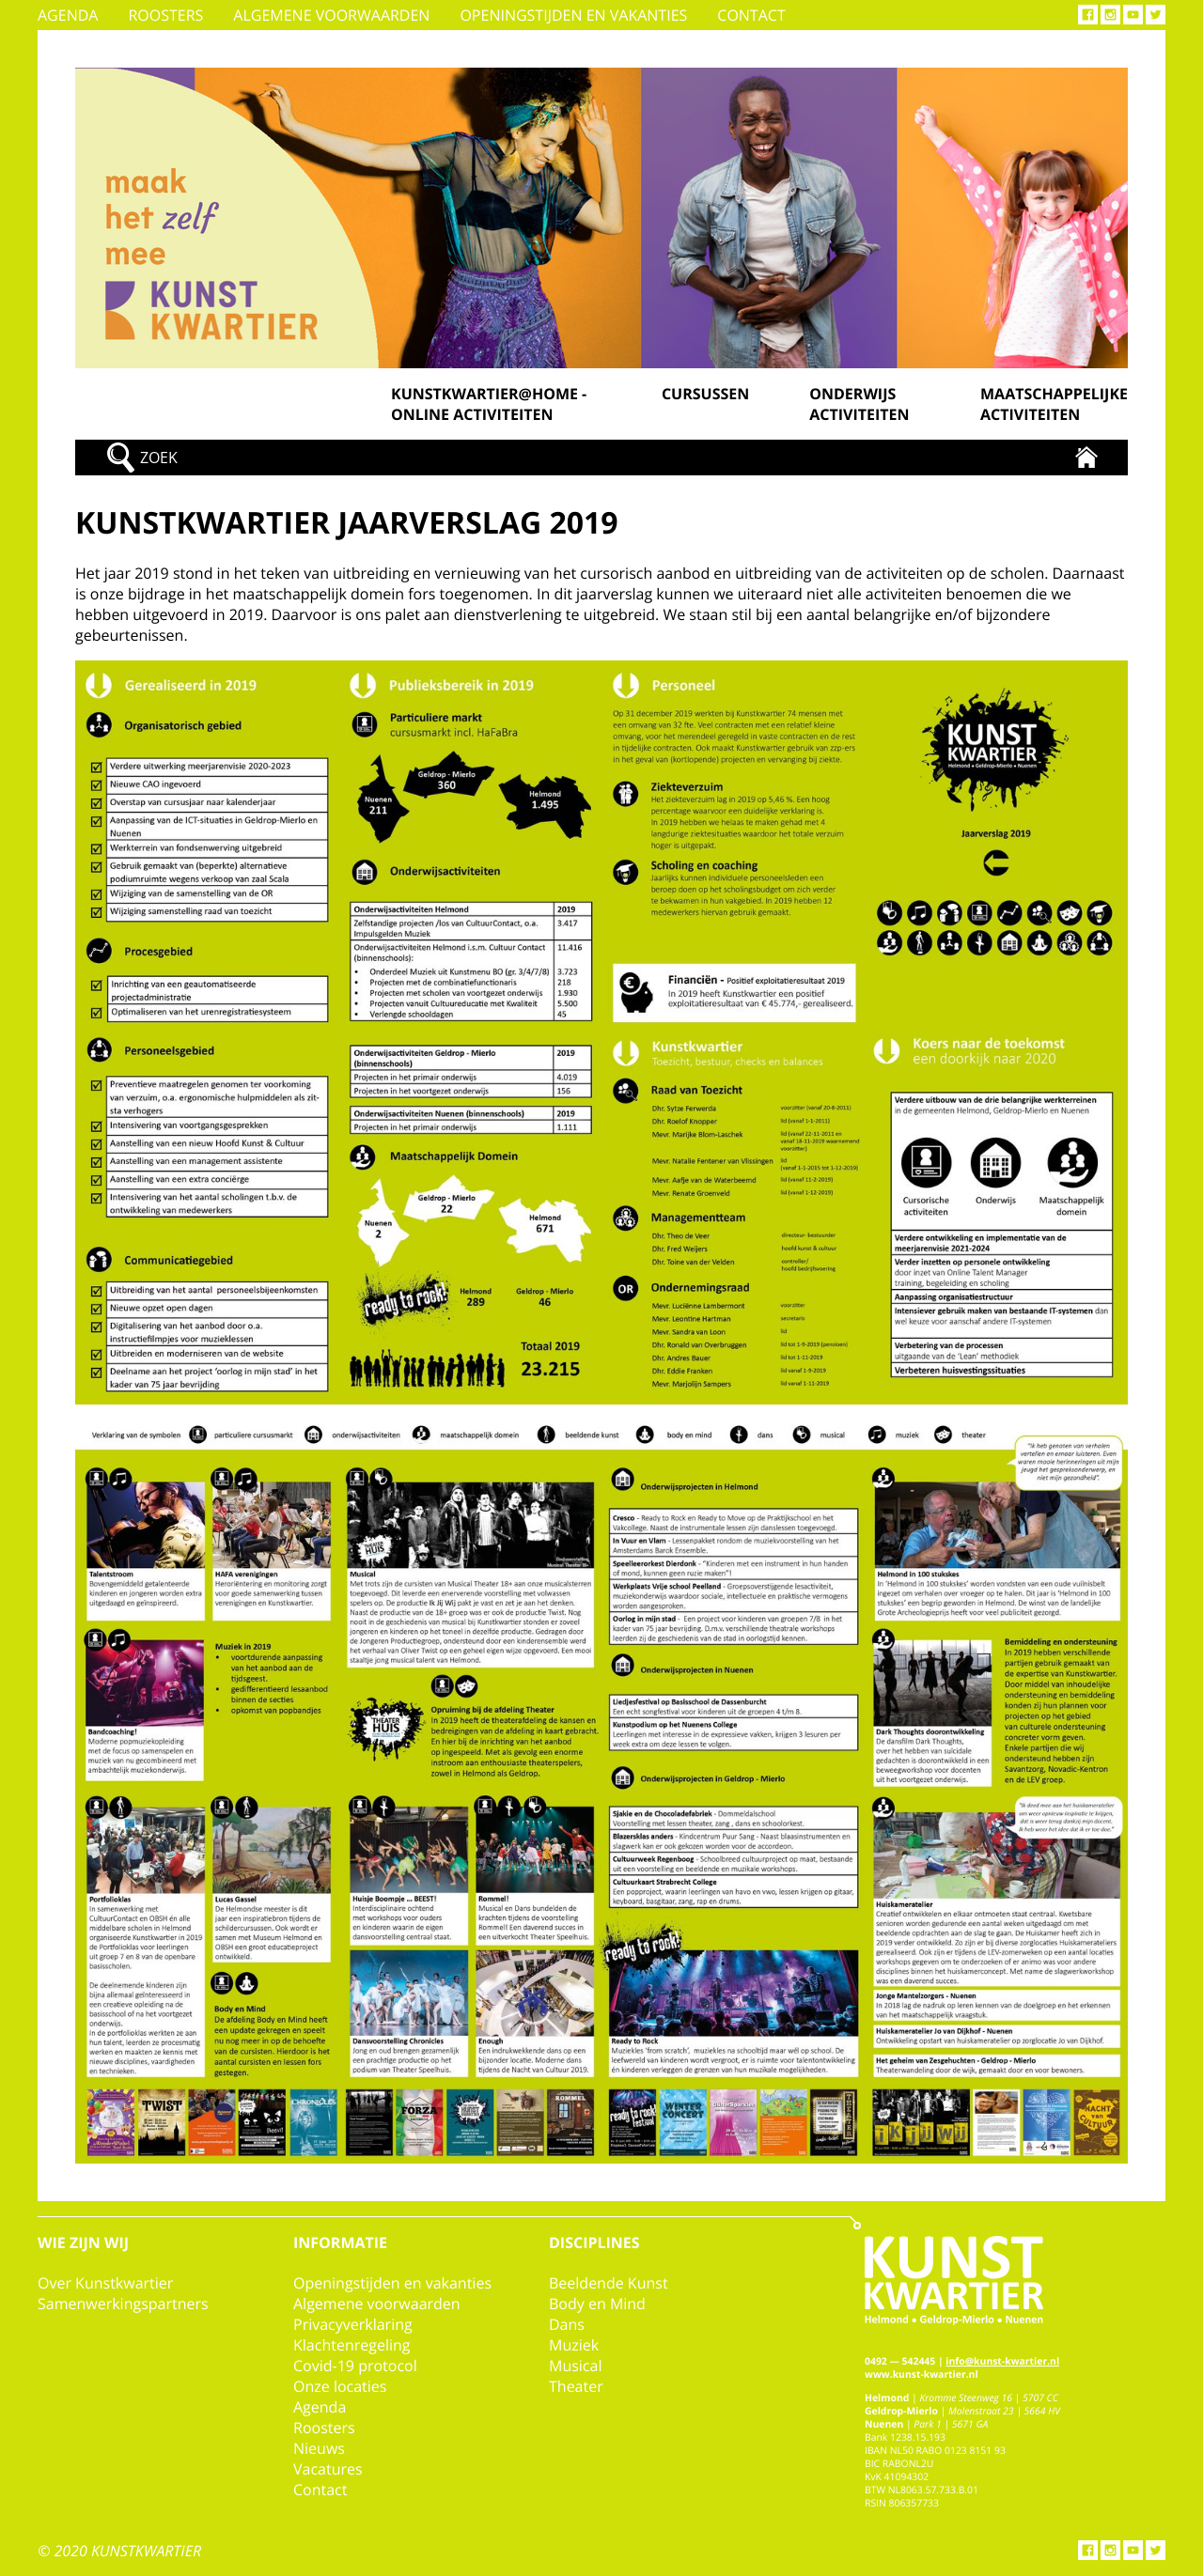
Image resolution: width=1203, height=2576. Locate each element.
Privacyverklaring (353, 2324)
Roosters (165, 15)
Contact (751, 15)
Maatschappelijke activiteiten (1054, 404)
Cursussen (705, 393)
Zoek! (133, 457)
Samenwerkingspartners (123, 2303)
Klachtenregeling (351, 2345)
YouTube (1133, 14)
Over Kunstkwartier (105, 2283)
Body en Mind (597, 2303)
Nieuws (319, 2448)
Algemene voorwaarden (331, 15)
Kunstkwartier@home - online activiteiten (488, 404)
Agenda (68, 15)
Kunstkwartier (1086, 457)
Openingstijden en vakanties (573, 15)
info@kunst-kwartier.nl (1002, 2361)
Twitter (1155, 14)
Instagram (1110, 14)
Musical (575, 2365)
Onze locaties (339, 2386)
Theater (576, 2386)
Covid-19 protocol (355, 2365)
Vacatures (328, 2469)
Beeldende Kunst (608, 2283)
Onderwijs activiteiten (859, 404)
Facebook (1088, 14)
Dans (567, 2324)
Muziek (574, 2345)
